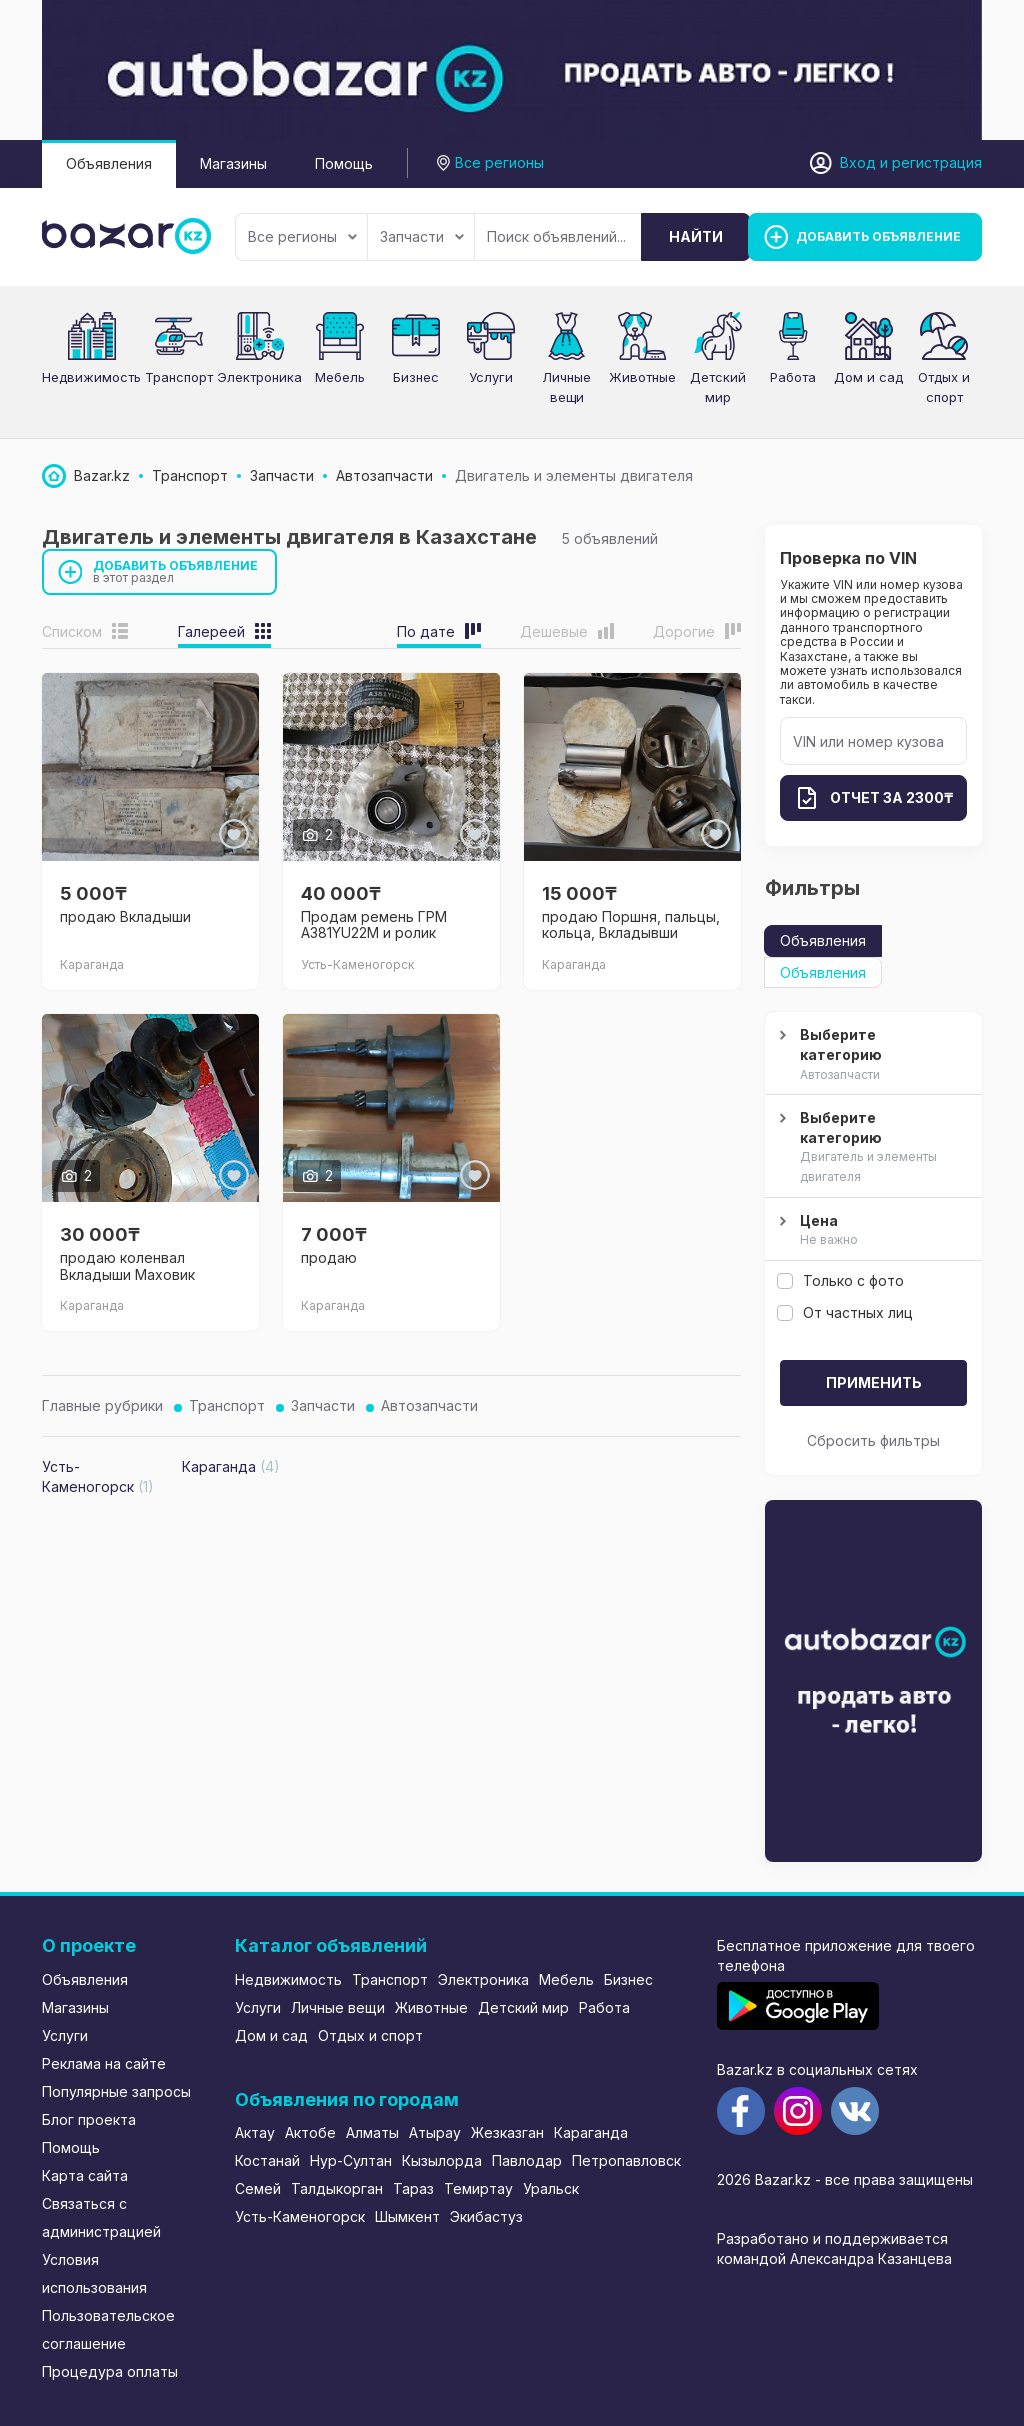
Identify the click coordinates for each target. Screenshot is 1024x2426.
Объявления (109, 163)
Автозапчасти (429, 1405)
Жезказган (507, 2132)
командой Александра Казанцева (834, 2258)
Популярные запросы (116, 2091)
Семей (258, 2188)
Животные (642, 377)
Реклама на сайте (104, 2063)
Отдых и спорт (370, 2035)
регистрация (937, 162)
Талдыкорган (337, 2188)
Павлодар (527, 2160)
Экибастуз (486, 2216)
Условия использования (94, 2273)
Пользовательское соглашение (108, 2329)
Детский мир (523, 2007)
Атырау (435, 2132)
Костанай (267, 2160)
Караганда (591, 2132)
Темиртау (478, 2188)
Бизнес (416, 377)
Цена (871, 1231)
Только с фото (840, 1280)
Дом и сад (868, 377)
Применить (874, 1382)
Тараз (413, 2188)
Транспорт (179, 377)
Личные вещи (338, 2007)
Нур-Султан (351, 2160)
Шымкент (407, 2216)
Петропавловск (626, 2160)
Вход (858, 162)
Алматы (372, 2132)
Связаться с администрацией (101, 2217)
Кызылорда (442, 2160)
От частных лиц (845, 1312)
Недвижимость (91, 377)
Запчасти (422, 236)
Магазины (233, 163)
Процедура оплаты (110, 2371)
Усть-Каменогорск (300, 2216)
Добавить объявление (176, 571)
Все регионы (302, 236)
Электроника (259, 377)
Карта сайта (85, 2175)
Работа (793, 377)
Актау (255, 2132)
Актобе (310, 2132)
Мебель (340, 377)
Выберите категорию (871, 1055)
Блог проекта (89, 2119)
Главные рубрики (102, 1405)
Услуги (491, 377)
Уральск (551, 2188)
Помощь (344, 163)
